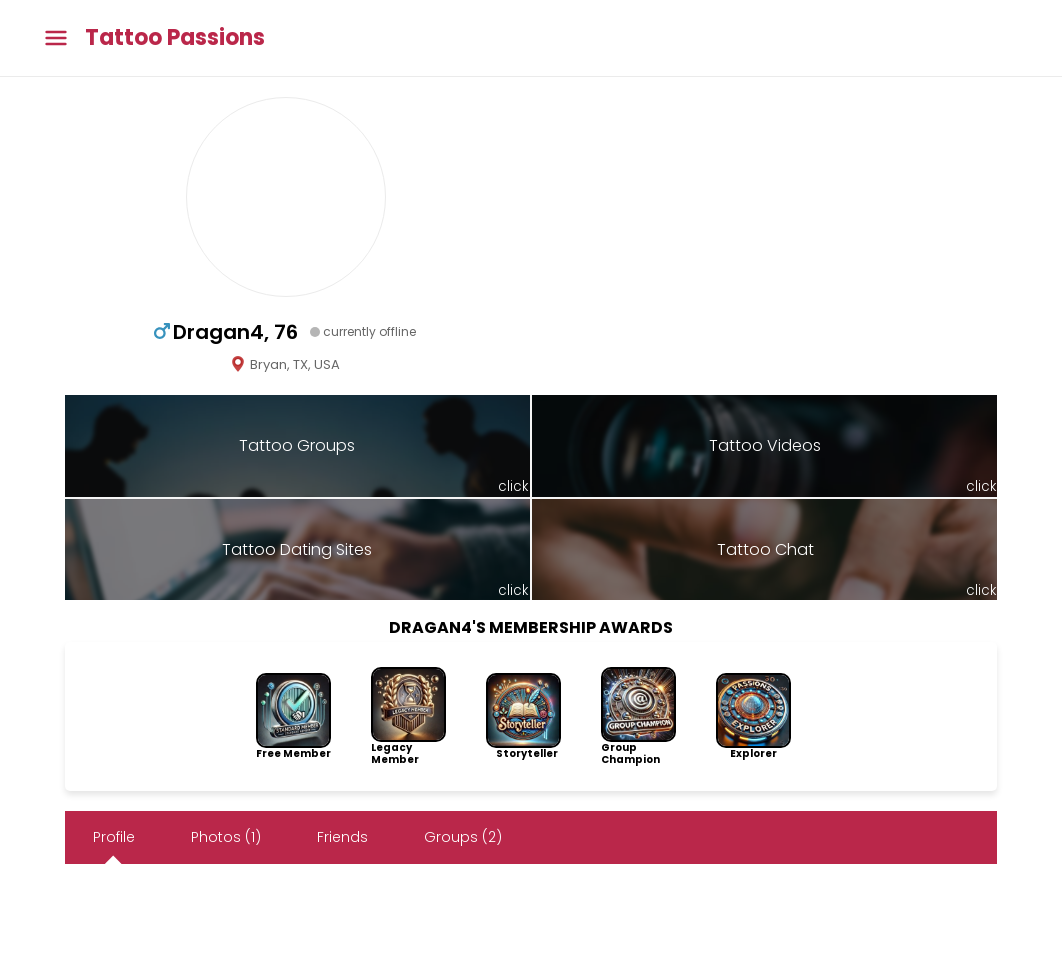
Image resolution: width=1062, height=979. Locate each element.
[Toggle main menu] (56, 38)
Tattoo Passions (175, 38)
